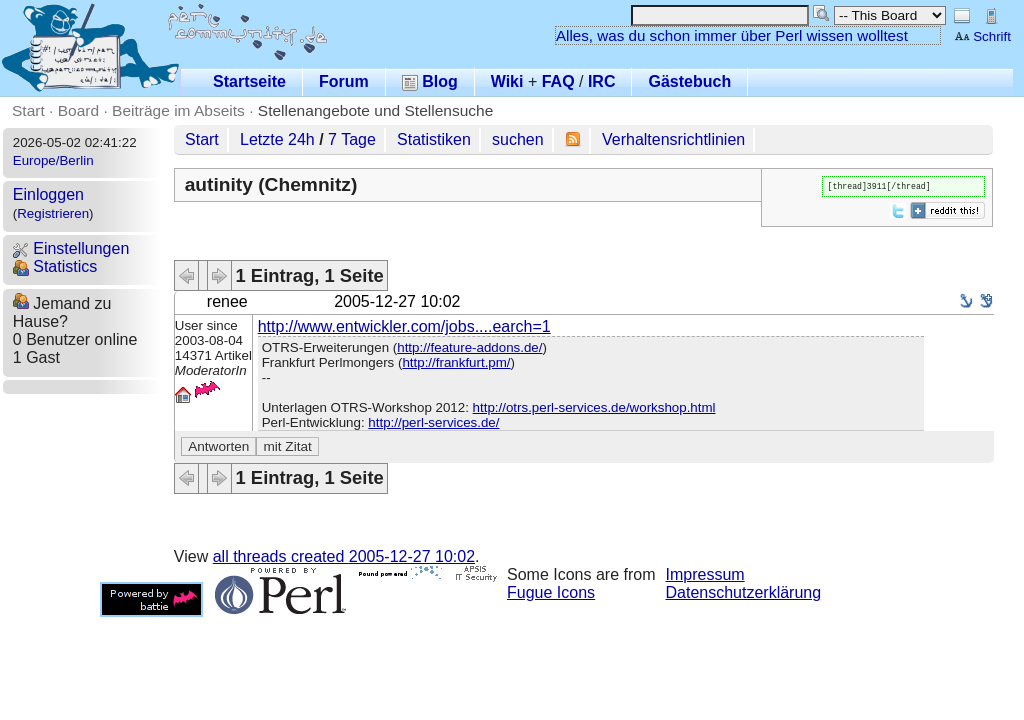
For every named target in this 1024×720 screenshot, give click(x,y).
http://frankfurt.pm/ (456, 362)
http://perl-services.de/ (433, 422)
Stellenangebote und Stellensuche (376, 110)
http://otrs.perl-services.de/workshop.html (594, 407)
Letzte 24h (277, 139)
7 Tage (352, 139)
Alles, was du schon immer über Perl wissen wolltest (732, 35)
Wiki (507, 81)
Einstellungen (71, 248)
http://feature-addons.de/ (469, 347)
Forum (344, 81)
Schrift (982, 36)
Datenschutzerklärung (744, 592)
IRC (602, 81)
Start (28, 110)
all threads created (344, 556)
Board (78, 110)
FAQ (558, 81)
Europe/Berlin (53, 160)
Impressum (705, 574)
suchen (518, 139)
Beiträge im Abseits (178, 110)
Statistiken (434, 139)
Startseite (249, 81)
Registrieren (53, 213)
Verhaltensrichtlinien (673, 139)
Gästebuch (689, 81)
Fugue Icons (551, 592)
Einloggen (48, 194)
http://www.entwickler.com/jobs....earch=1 (404, 326)
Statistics (55, 266)
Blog (430, 81)
